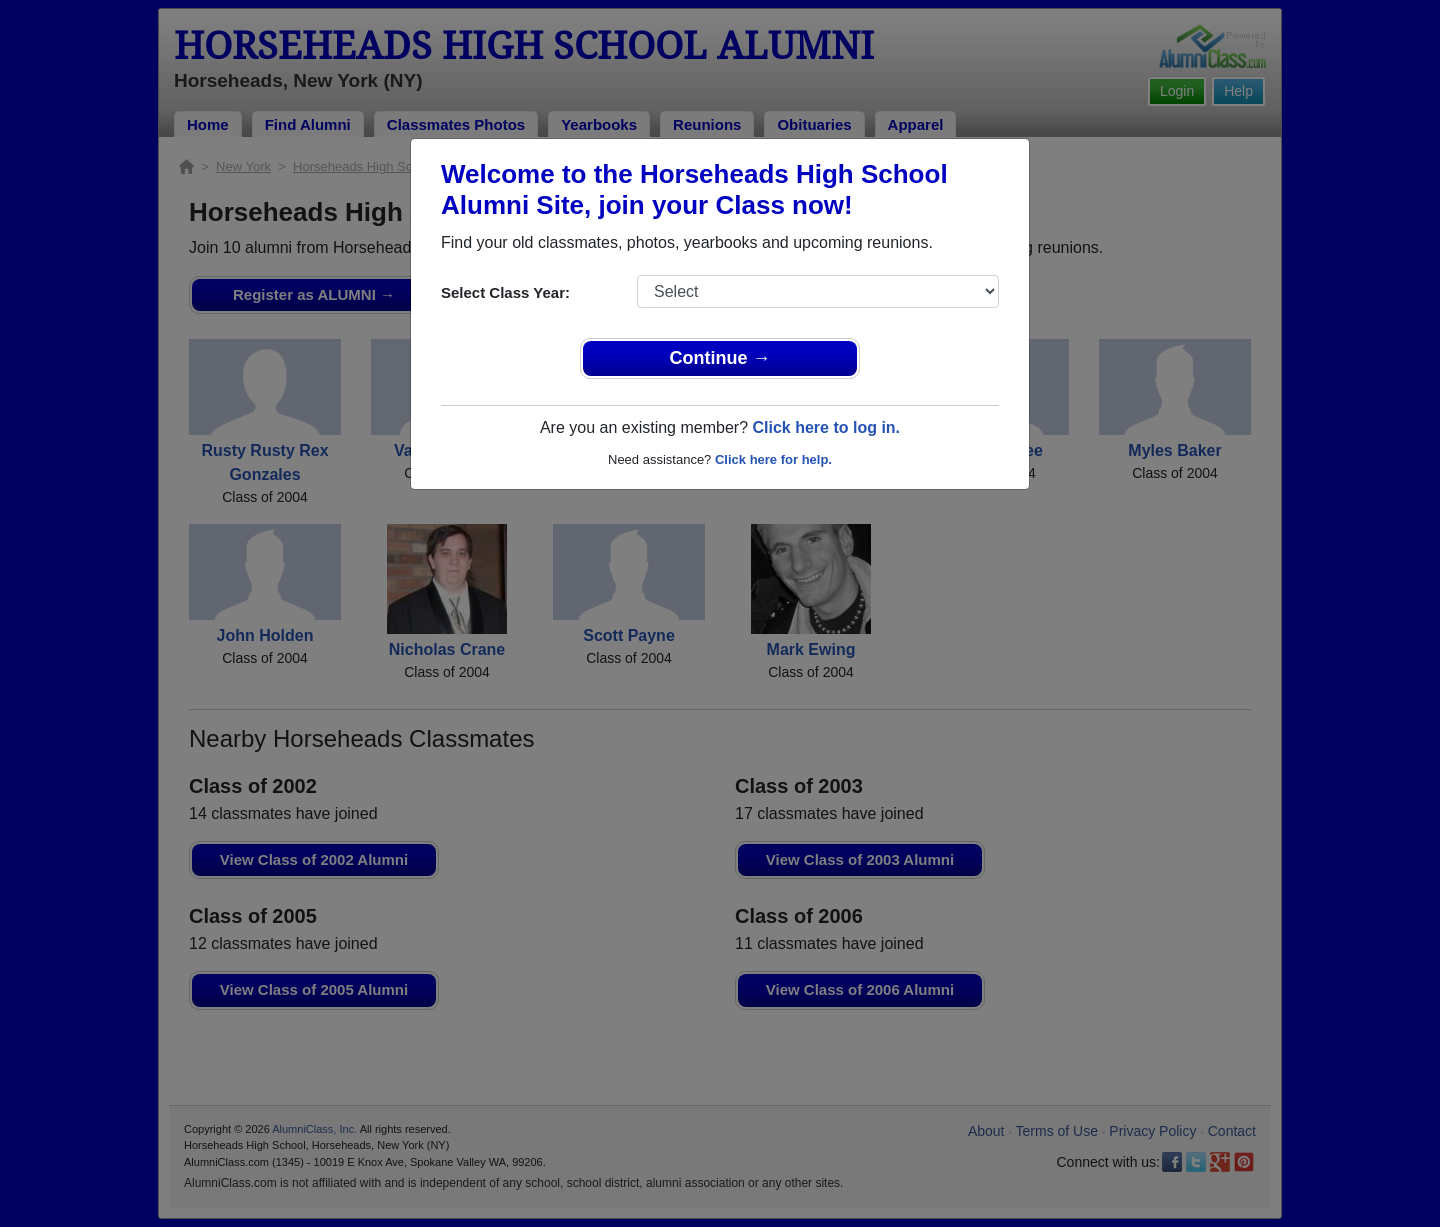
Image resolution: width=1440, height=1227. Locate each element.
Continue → (720, 358)
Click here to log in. (826, 427)
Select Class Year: (505, 292)
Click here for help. (773, 459)
